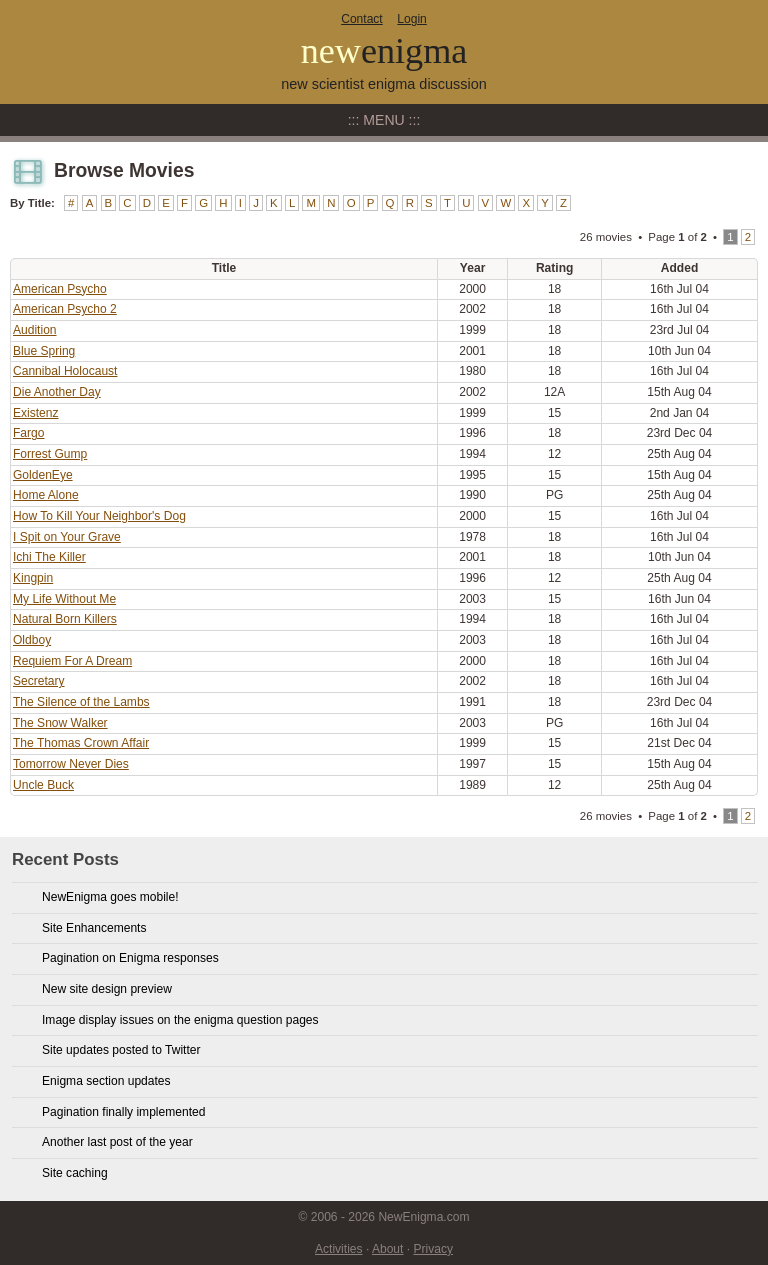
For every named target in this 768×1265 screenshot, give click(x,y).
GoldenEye (43, 475)
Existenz (36, 413)
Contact (362, 19)
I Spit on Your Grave (67, 537)
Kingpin (33, 578)
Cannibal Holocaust (65, 371)
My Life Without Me (64, 599)
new (384, 51)
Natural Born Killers (65, 619)
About (387, 1249)
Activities (339, 1249)
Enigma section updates (106, 1081)
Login (411, 19)
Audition (35, 330)
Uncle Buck (43, 785)
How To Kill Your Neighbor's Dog (99, 516)
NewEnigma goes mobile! (110, 897)
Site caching (75, 1173)
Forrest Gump (50, 454)
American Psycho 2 (65, 309)
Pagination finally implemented (123, 1112)
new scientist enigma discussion (384, 84)
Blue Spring (44, 351)
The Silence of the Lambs (81, 702)
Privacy (433, 1249)
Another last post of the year (117, 1142)
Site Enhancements (94, 928)
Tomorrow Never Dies (71, 764)
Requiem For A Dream (72, 661)
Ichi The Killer (49, 557)
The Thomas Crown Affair (81, 743)
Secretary (39, 681)
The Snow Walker (60, 723)
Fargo (28, 433)
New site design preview (107, 989)
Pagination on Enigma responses (130, 958)
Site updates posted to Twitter (121, 1050)
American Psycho (60, 289)
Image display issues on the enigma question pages (180, 1020)
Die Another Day (57, 392)
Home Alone (46, 495)
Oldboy (32, 640)
